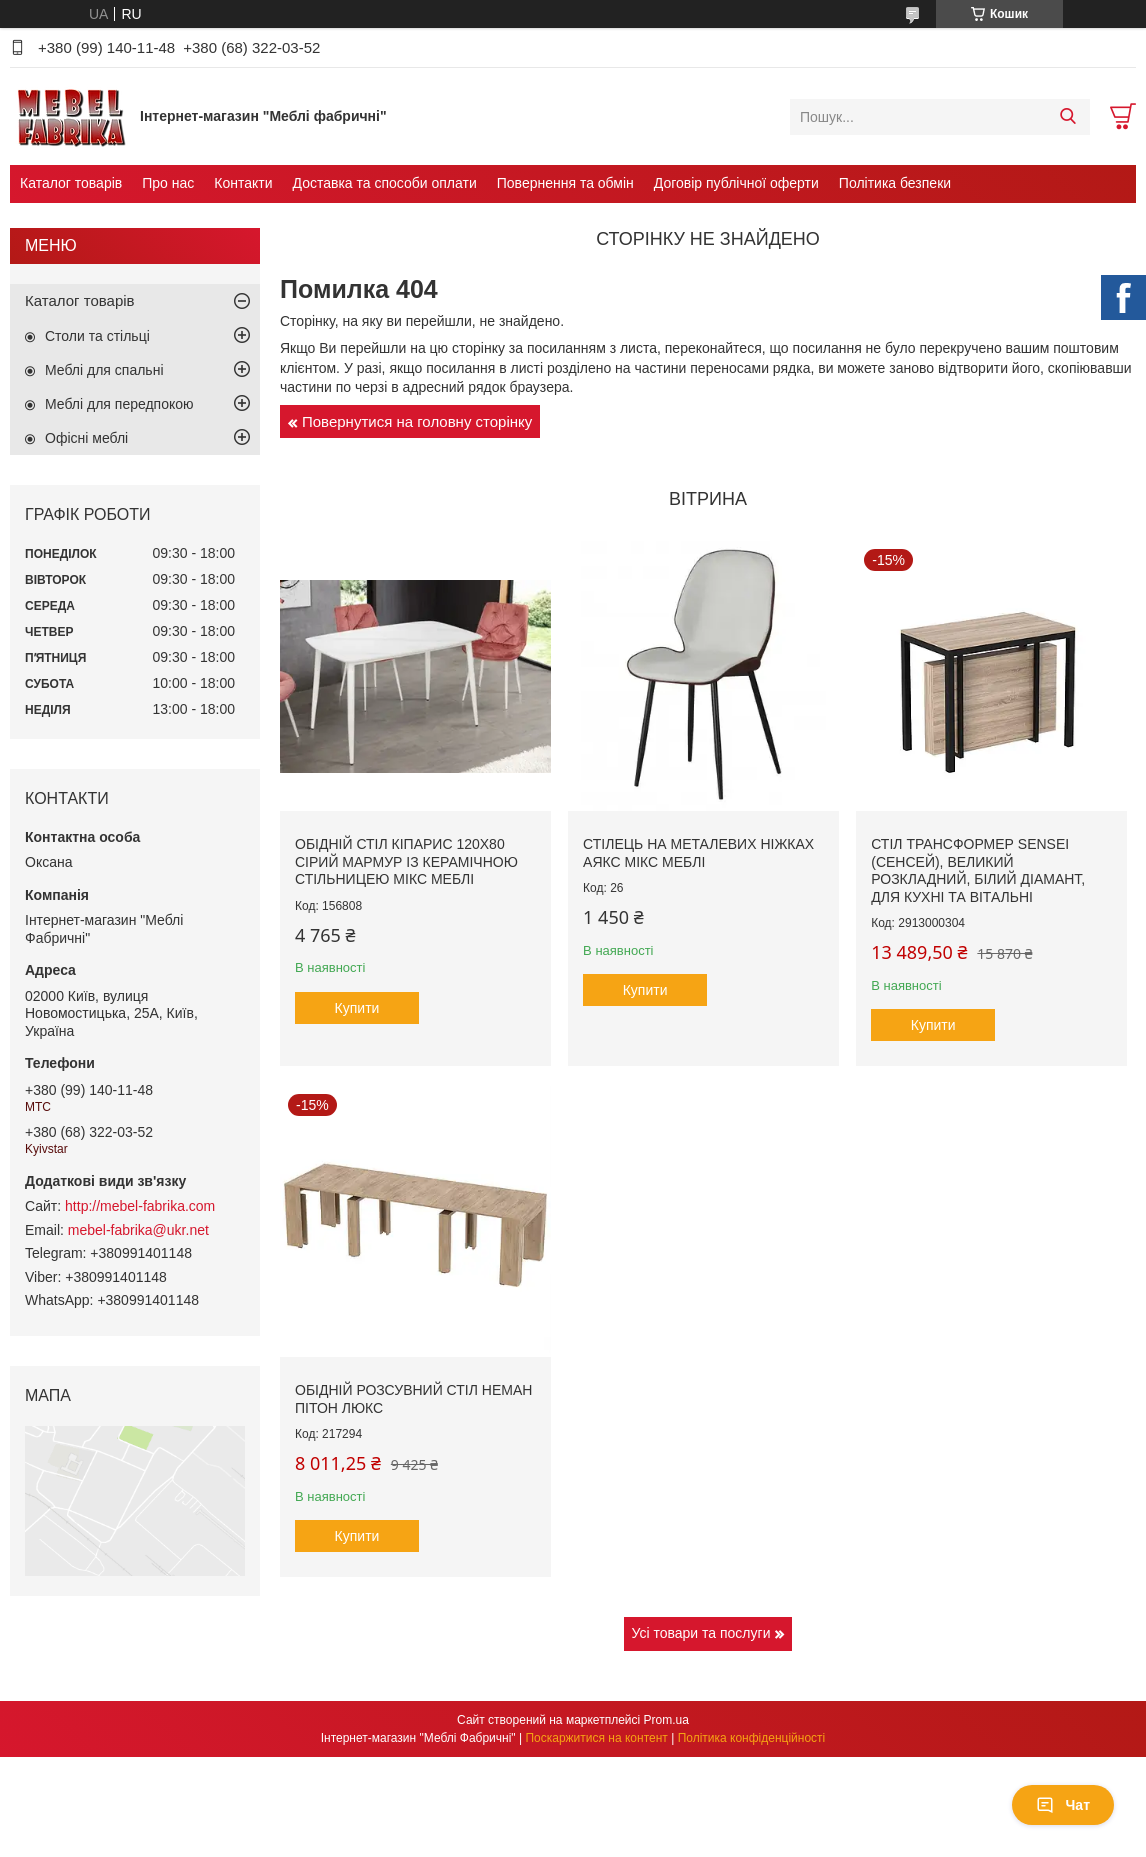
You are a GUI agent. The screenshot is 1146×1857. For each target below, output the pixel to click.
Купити (357, 1008)
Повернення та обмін (565, 183)
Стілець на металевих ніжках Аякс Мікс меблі (698, 853)
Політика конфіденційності (752, 1738)
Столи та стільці (97, 336)
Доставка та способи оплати (385, 183)
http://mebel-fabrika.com (140, 1206)
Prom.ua (666, 1720)
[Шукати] (1067, 117)
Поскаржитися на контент (596, 1738)
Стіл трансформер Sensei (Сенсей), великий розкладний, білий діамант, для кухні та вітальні (978, 870)
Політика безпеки (895, 183)
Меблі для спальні (104, 370)
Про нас (168, 183)
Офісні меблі (86, 438)
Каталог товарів (71, 183)
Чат (1063, 1805)
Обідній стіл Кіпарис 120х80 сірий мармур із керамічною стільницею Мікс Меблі (406, 861)
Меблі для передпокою (119, 404)
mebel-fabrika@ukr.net (138, 1230)
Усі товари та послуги (701, 1633)
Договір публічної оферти (736, 183)
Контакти (243, 183)
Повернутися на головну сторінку (417, 421)
